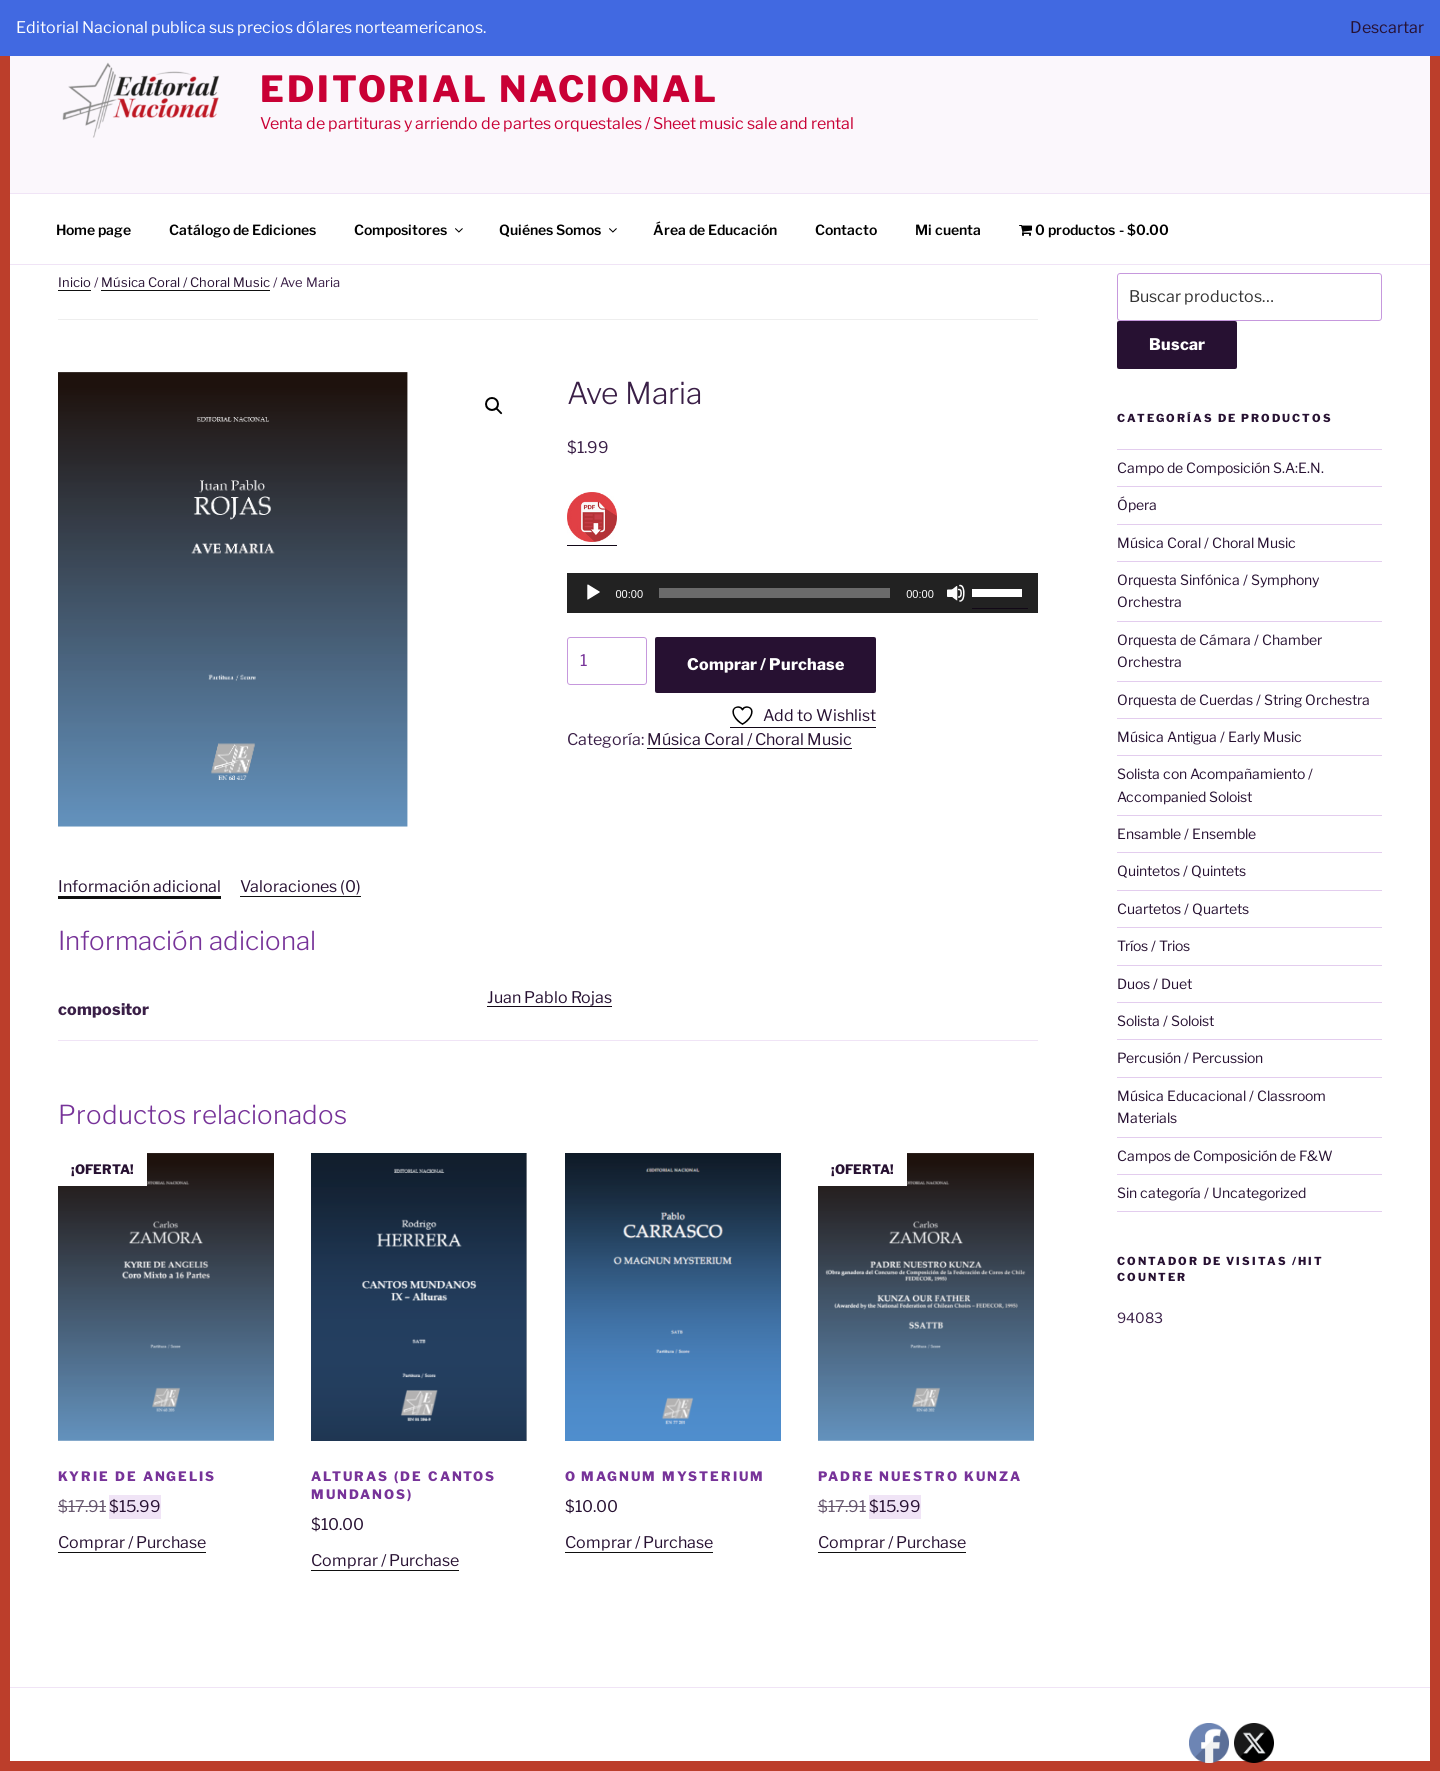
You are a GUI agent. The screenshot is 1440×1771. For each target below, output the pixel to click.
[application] (802, 593)
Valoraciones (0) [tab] (300, 886)
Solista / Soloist (1165, 1020)
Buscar (1177, 344)
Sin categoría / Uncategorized (1211, 1192)
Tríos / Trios (1153, 945)
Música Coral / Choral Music (185, 282)
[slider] (774, 593)
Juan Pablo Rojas (549, 997)
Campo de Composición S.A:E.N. (1220, 467)
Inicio (74, 282)
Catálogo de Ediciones (242, 229)
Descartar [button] (1387, 27)
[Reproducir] (593, 593)
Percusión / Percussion (1190, 1057)
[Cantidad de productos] (607, 661)
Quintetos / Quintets (1181, 870)
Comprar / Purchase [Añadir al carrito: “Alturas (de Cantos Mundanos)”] (385, 1560)
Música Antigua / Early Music (1209, 736)
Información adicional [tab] (139, 886)
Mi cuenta (948, 229)
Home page (93, 229)
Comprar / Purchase (765, 664)
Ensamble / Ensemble (1186, 833)
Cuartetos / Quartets (1183, 908)
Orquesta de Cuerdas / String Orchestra (1243, 699)
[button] (494, 406)
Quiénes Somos (559, 229)
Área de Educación (715, 229)
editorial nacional (489, 89)
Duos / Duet (1154, 983)
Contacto (846, 229)
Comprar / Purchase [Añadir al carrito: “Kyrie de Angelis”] (132, 1542)
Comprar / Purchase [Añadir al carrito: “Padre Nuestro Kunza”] (892, 1542)
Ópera (1137, 504)
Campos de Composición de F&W (1225, 1155)
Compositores (410, 229)
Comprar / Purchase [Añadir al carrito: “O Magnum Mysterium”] (639, 1542)
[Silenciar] (956, 593)
